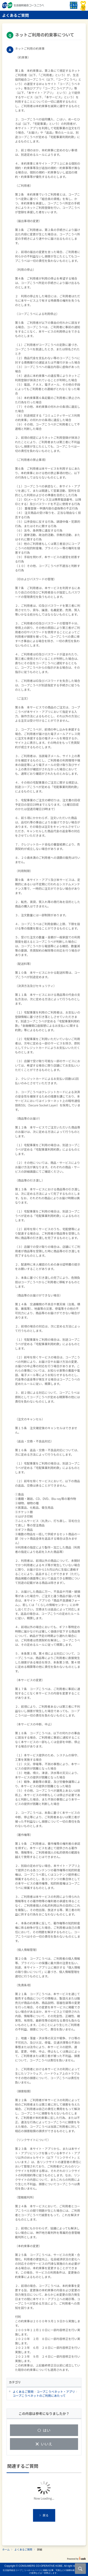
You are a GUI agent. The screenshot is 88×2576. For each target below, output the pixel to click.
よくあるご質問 (23, 2549)
